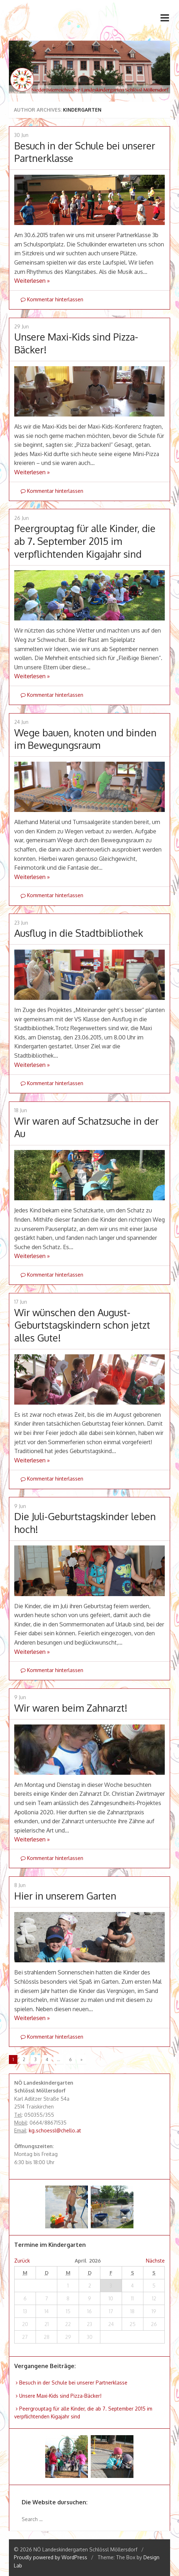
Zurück (22, 2261)
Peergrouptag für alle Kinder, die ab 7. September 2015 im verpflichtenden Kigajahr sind (85, 540)
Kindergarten (82, 110)
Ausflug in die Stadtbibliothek (78, 933)
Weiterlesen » (32, 280)
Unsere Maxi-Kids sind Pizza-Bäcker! (60, 2396)
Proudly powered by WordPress (50, 2557)
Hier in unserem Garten (65, 1896)
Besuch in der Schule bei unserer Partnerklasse (73, 2383)
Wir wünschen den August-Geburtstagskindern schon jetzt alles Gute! (82, 1325)
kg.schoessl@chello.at (55, 2130)
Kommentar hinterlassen (52, 299)
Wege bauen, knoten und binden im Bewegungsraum (85, 738)
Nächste (155, 2261)
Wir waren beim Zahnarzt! (70, 1708)
